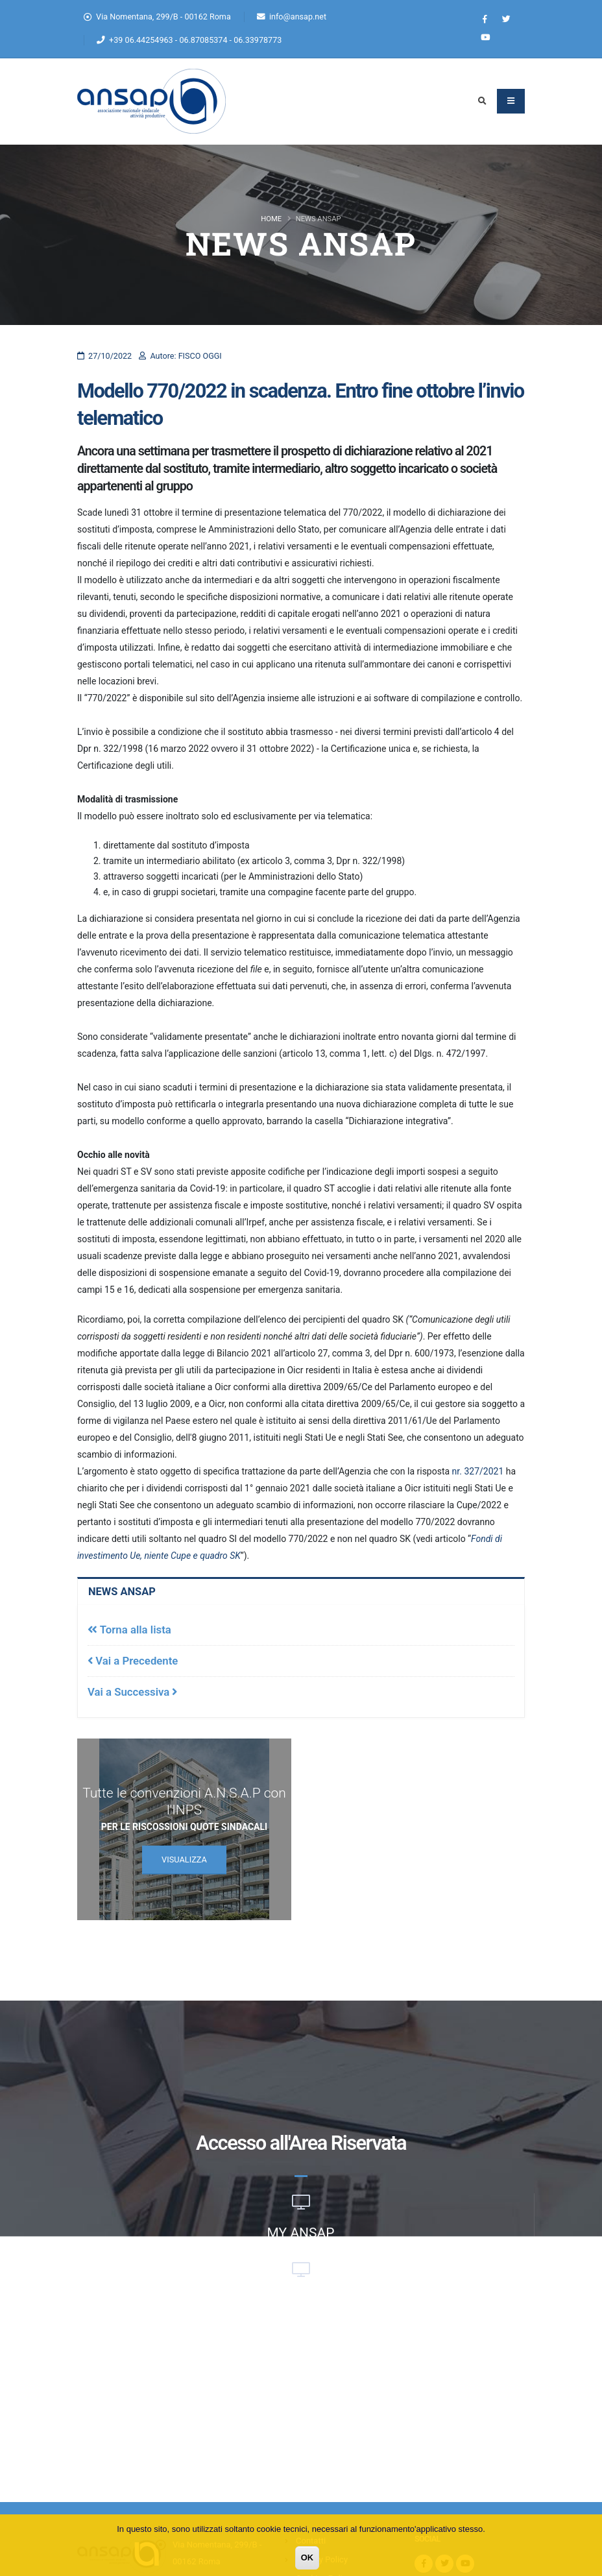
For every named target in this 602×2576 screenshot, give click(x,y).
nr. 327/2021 (478, 1471)
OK (307, 2557)
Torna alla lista (129, 1629)
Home (271, 219)
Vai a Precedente (133, 1660)
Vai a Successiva (132, 1691)
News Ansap (122, 1591)
